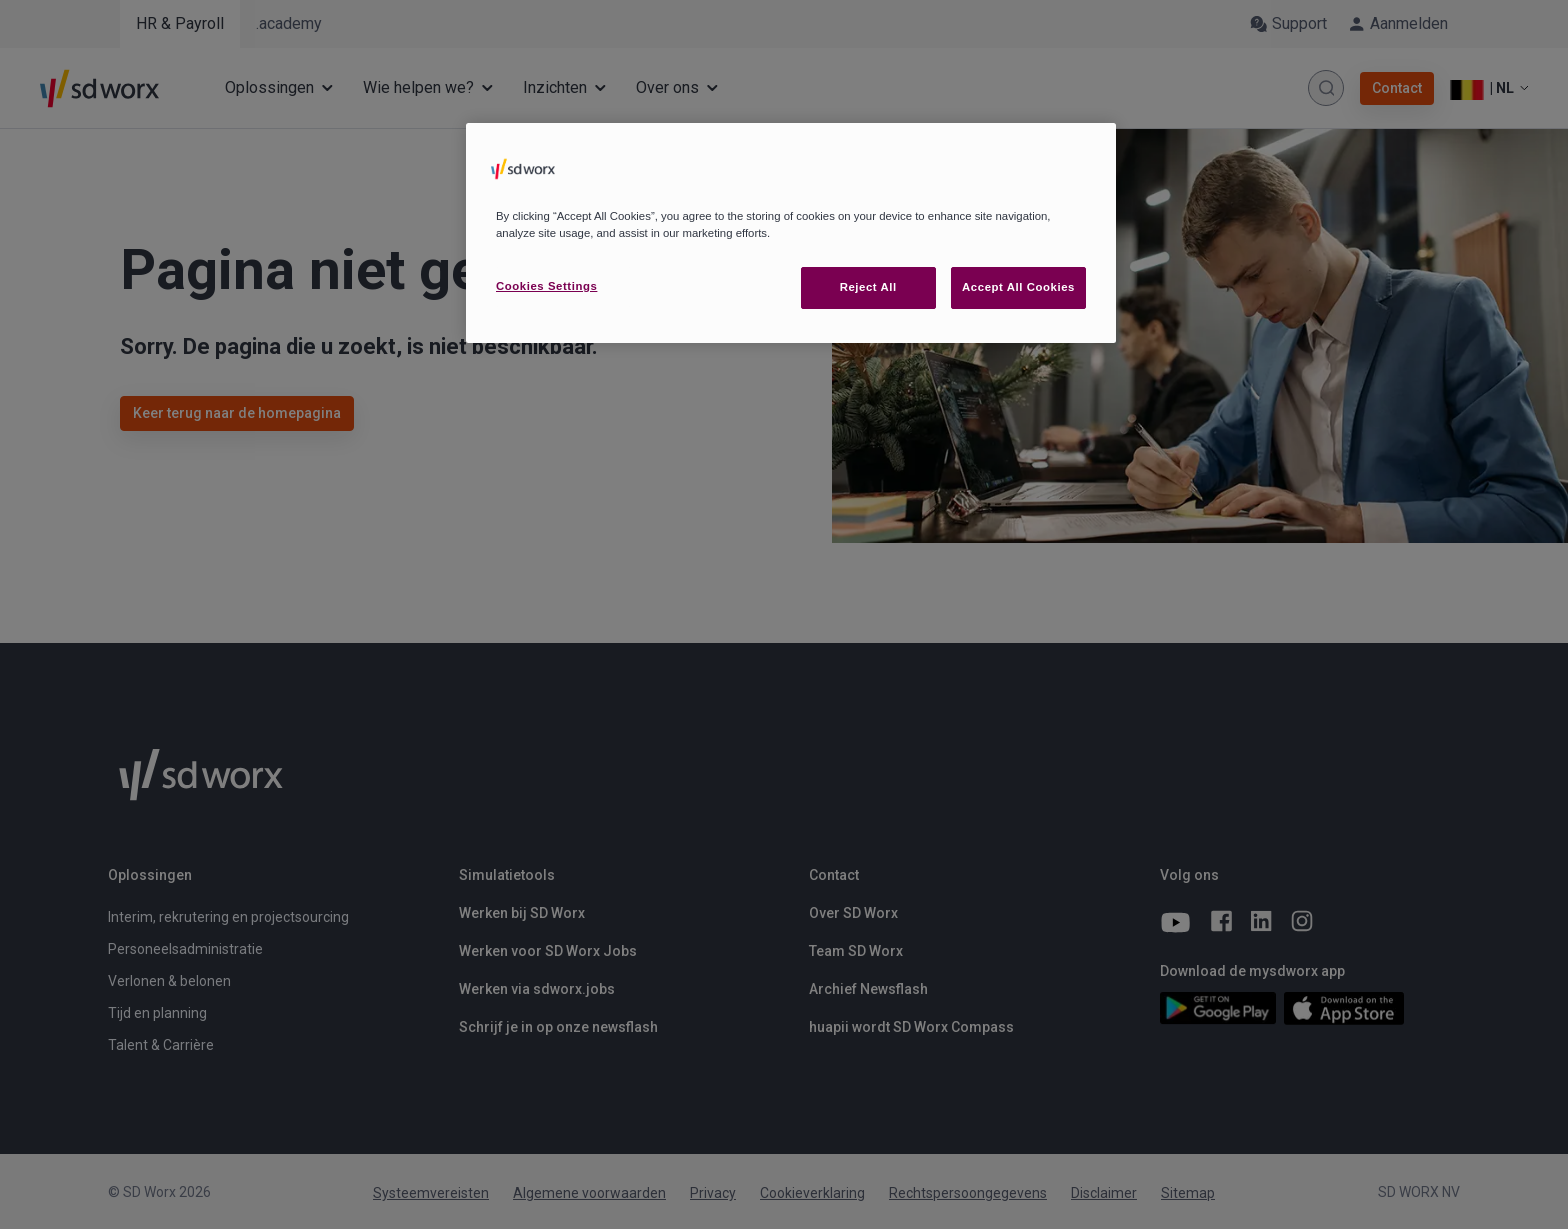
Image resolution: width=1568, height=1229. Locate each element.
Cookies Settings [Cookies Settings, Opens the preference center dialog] (546, 286)
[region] (791, 233)
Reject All (868, 287)
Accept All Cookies (1018, 287)
